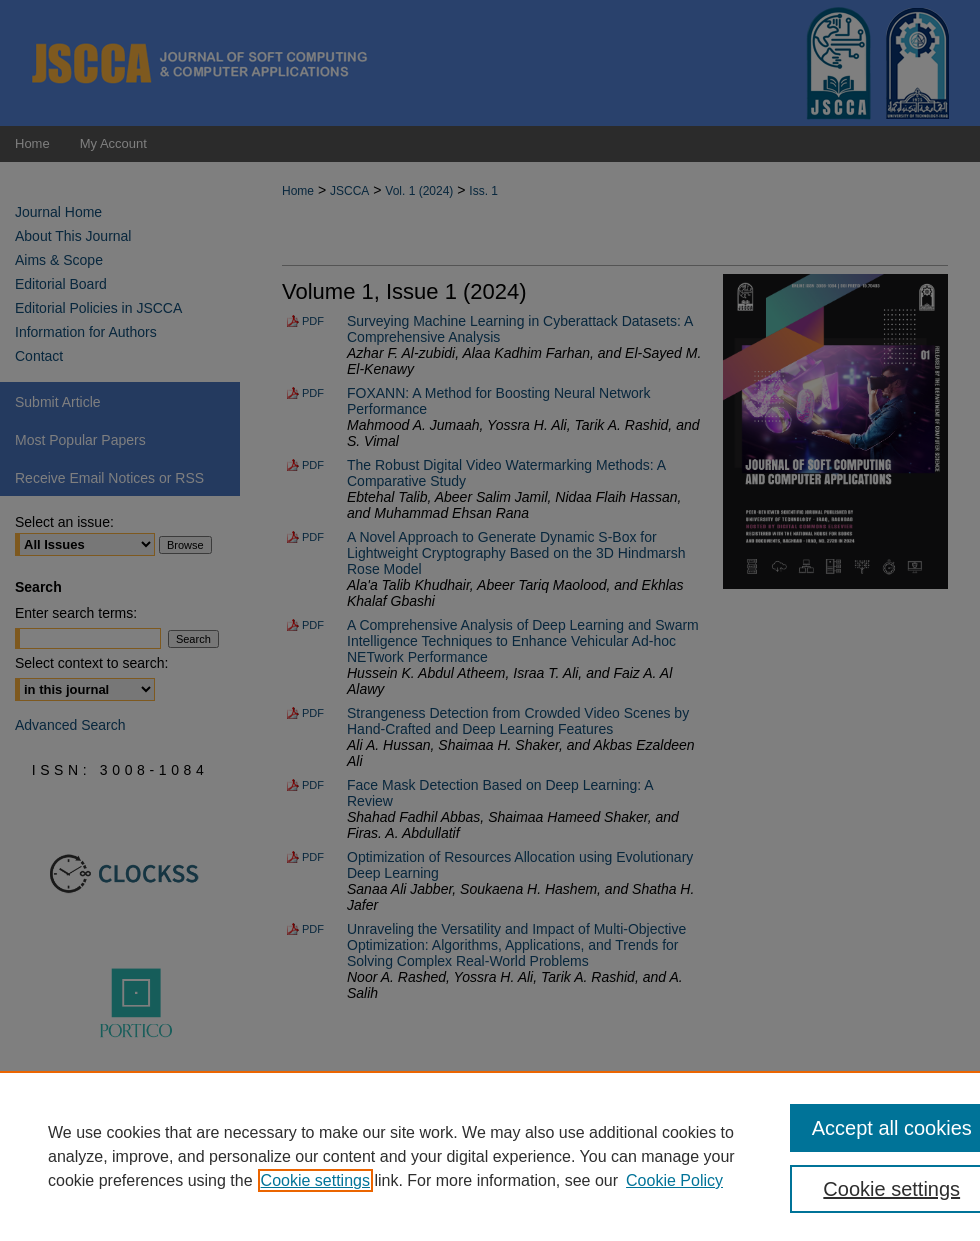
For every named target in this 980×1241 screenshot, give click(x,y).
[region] (490, 1156)
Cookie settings (315, 1180)
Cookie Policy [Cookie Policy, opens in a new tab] (674, 1180)
